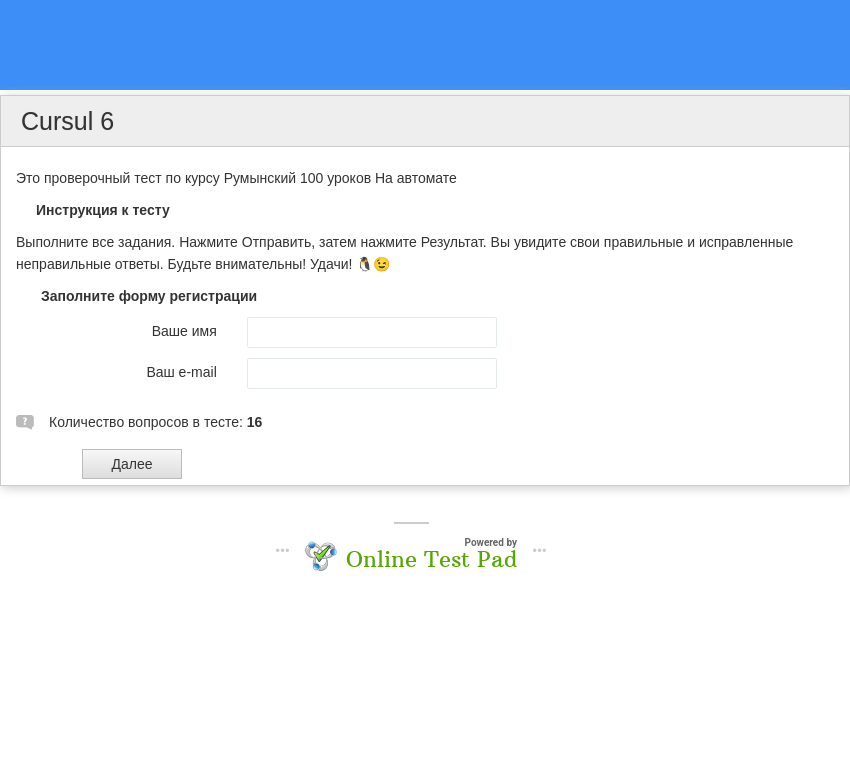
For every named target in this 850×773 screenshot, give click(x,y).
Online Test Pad (431, 559)
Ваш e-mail (181, 372)
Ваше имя (184, 331)
